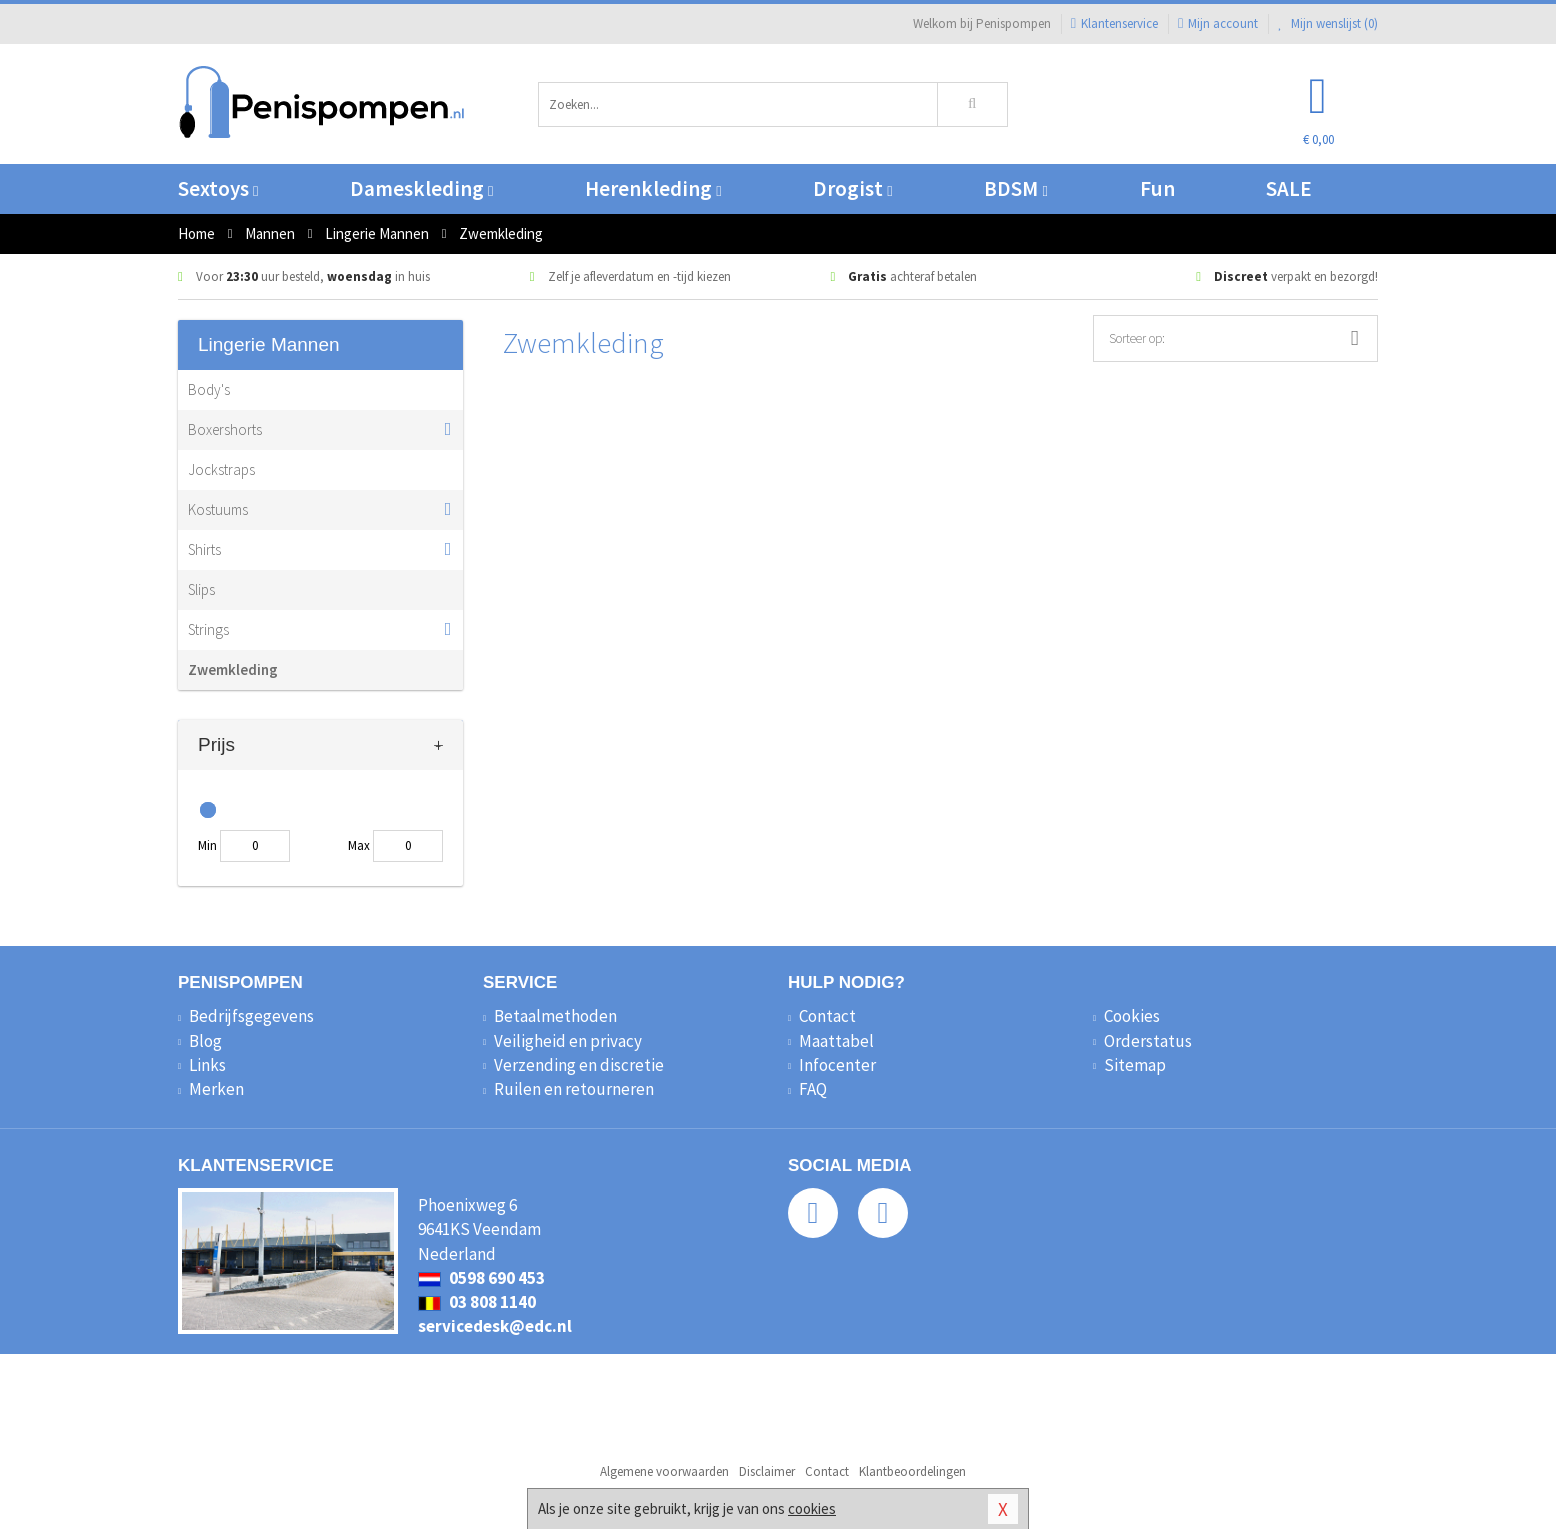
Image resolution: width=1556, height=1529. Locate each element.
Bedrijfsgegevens (251, 1016)
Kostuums (218, 509)
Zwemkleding (233, 669)
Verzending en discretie (579, 1065)
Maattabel (836, 1041)
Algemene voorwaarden (664, 1471)
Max (359, 845)
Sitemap (1135, 1065)
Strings (208, 629)
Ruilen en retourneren (574, 1089)
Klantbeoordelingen (912, 1471)
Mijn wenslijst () (1328, 23)
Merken (216, 1089)
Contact (827, 1016)
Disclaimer (767, 1471)
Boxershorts (225, 429)
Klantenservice (1114, 23)
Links (207, 1065)
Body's (209, 389)
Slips (201, 589)
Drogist (852, 188)
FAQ (813, 1089)
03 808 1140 (477, 1302)
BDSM (1015, 188)
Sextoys (218, 188)
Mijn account (1218, 23)
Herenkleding (653, 188)
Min (207, 845)
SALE (1289, 188)
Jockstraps (221, 469)
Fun (1157, 188)
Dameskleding (421, 188)
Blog (205, 1041)
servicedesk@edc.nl (495, 1326)
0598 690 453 (481, 1278)
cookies (812, 1508)
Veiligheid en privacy (568, 1041)
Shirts (204, 549)
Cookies (1132, 1016)
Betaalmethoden (555, 1016)
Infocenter (837, 1065)
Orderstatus (1148, 1041)
